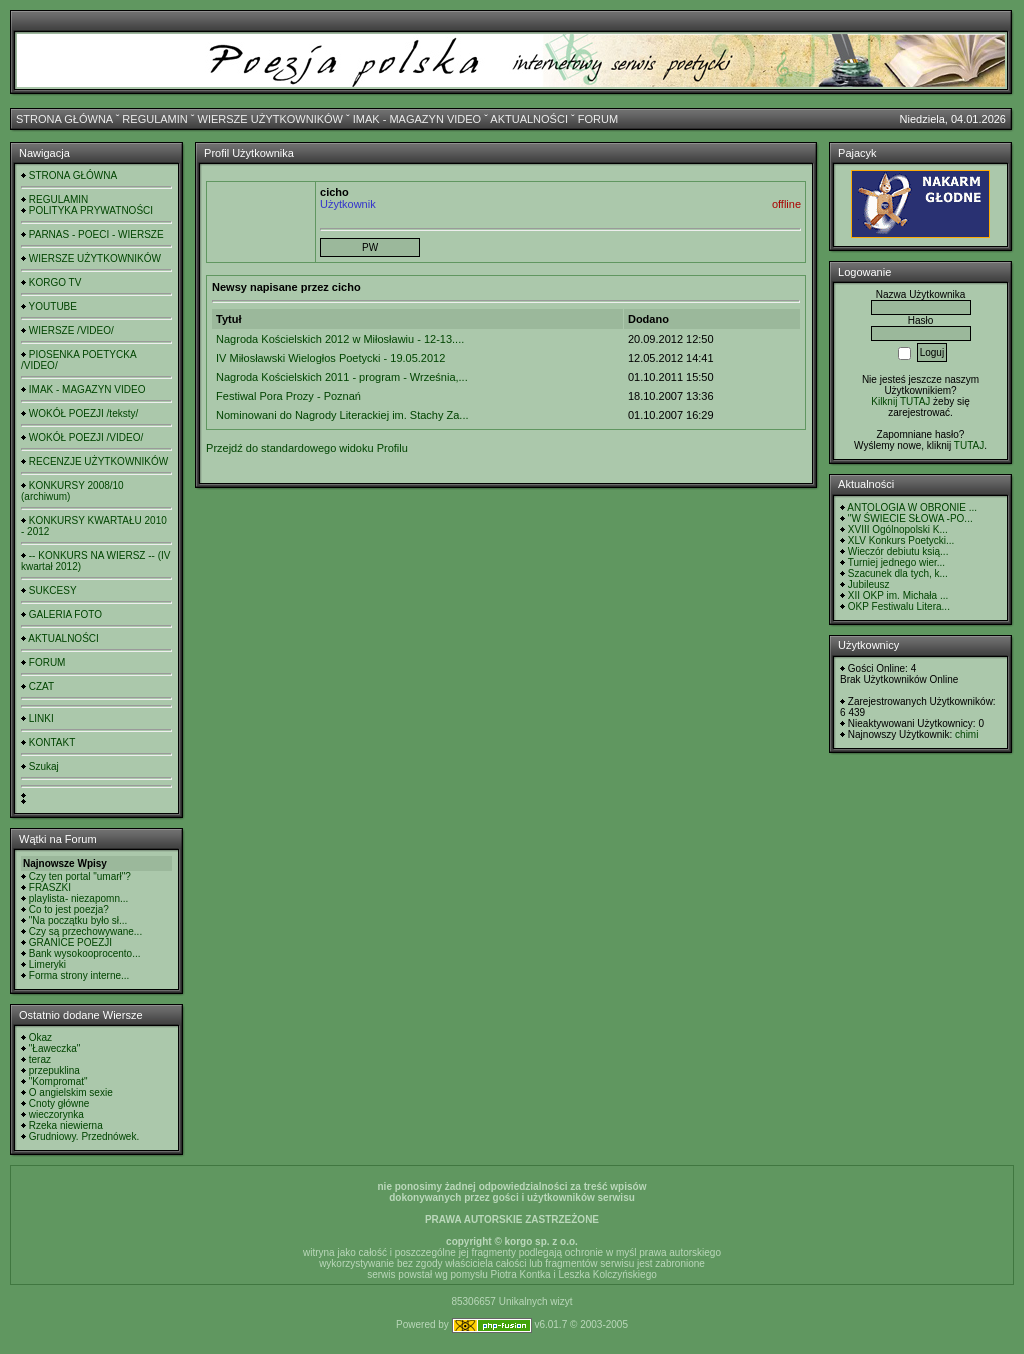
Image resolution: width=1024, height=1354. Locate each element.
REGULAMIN (154, 119)
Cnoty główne (59, 1103)
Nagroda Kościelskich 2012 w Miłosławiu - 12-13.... (340, 339)
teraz (40, 1059)
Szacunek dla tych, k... (898, 573)
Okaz (40, 1037)
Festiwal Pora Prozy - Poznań (288, 396)
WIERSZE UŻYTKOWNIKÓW (270, 119)
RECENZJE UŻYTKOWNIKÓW (98, 461)
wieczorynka (56, 1114)
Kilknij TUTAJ (900, 401)
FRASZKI (50, 887)
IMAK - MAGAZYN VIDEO (417, 119)
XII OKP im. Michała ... (898, 595)
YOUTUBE (53, 306)
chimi (966, 734)
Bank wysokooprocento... (85, 953)
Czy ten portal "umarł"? (80, 876)
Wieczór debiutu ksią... (898, 551)
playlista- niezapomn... (79, 898)
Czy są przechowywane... (85, 931)
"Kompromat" (58, 1081)
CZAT (41, 686)
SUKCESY (53, 590)
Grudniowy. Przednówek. (84, 1136)
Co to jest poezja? (69, 909)
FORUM (598, 119)
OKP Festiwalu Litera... (899, 606)
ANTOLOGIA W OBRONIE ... (912, 507)
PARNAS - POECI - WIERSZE (96, 234)
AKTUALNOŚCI (529, 119)
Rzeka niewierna (66, 1125)
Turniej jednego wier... (896, 562)
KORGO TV (55, 282)
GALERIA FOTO (65, 614)
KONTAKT (52, 742)
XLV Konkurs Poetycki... (901, 540)
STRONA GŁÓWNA (64, 119)
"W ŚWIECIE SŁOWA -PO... (910, 518)
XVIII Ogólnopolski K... (898, 529)
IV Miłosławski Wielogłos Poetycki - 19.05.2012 (330, 358)
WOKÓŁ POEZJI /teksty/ (83, 413)
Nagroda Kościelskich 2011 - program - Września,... (342, 377)
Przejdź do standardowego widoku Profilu (307, 448)
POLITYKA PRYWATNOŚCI (91, 210)
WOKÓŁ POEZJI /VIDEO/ (86, 437)
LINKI (41, 718)
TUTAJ (969, 445)
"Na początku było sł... (78, 920)
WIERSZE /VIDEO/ (71, 330)
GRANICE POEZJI (70, 942)
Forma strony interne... (79, 975)
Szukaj (44, 766)
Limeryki (47, 964)
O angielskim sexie (71, 1092)
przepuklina (54, 1070)
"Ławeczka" (55, 1048)
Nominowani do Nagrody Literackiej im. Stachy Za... (342, 415)
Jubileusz (869, 584)
